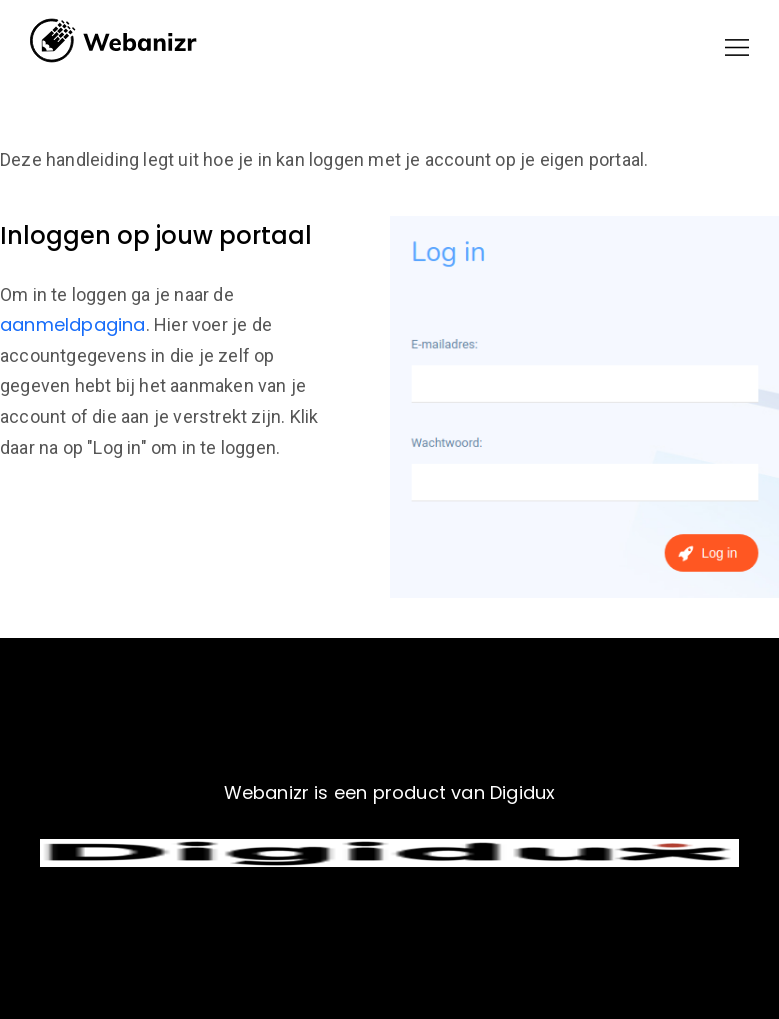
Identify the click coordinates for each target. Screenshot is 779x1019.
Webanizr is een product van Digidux (390, 792)
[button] (737, 47)
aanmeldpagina (73, 324)
